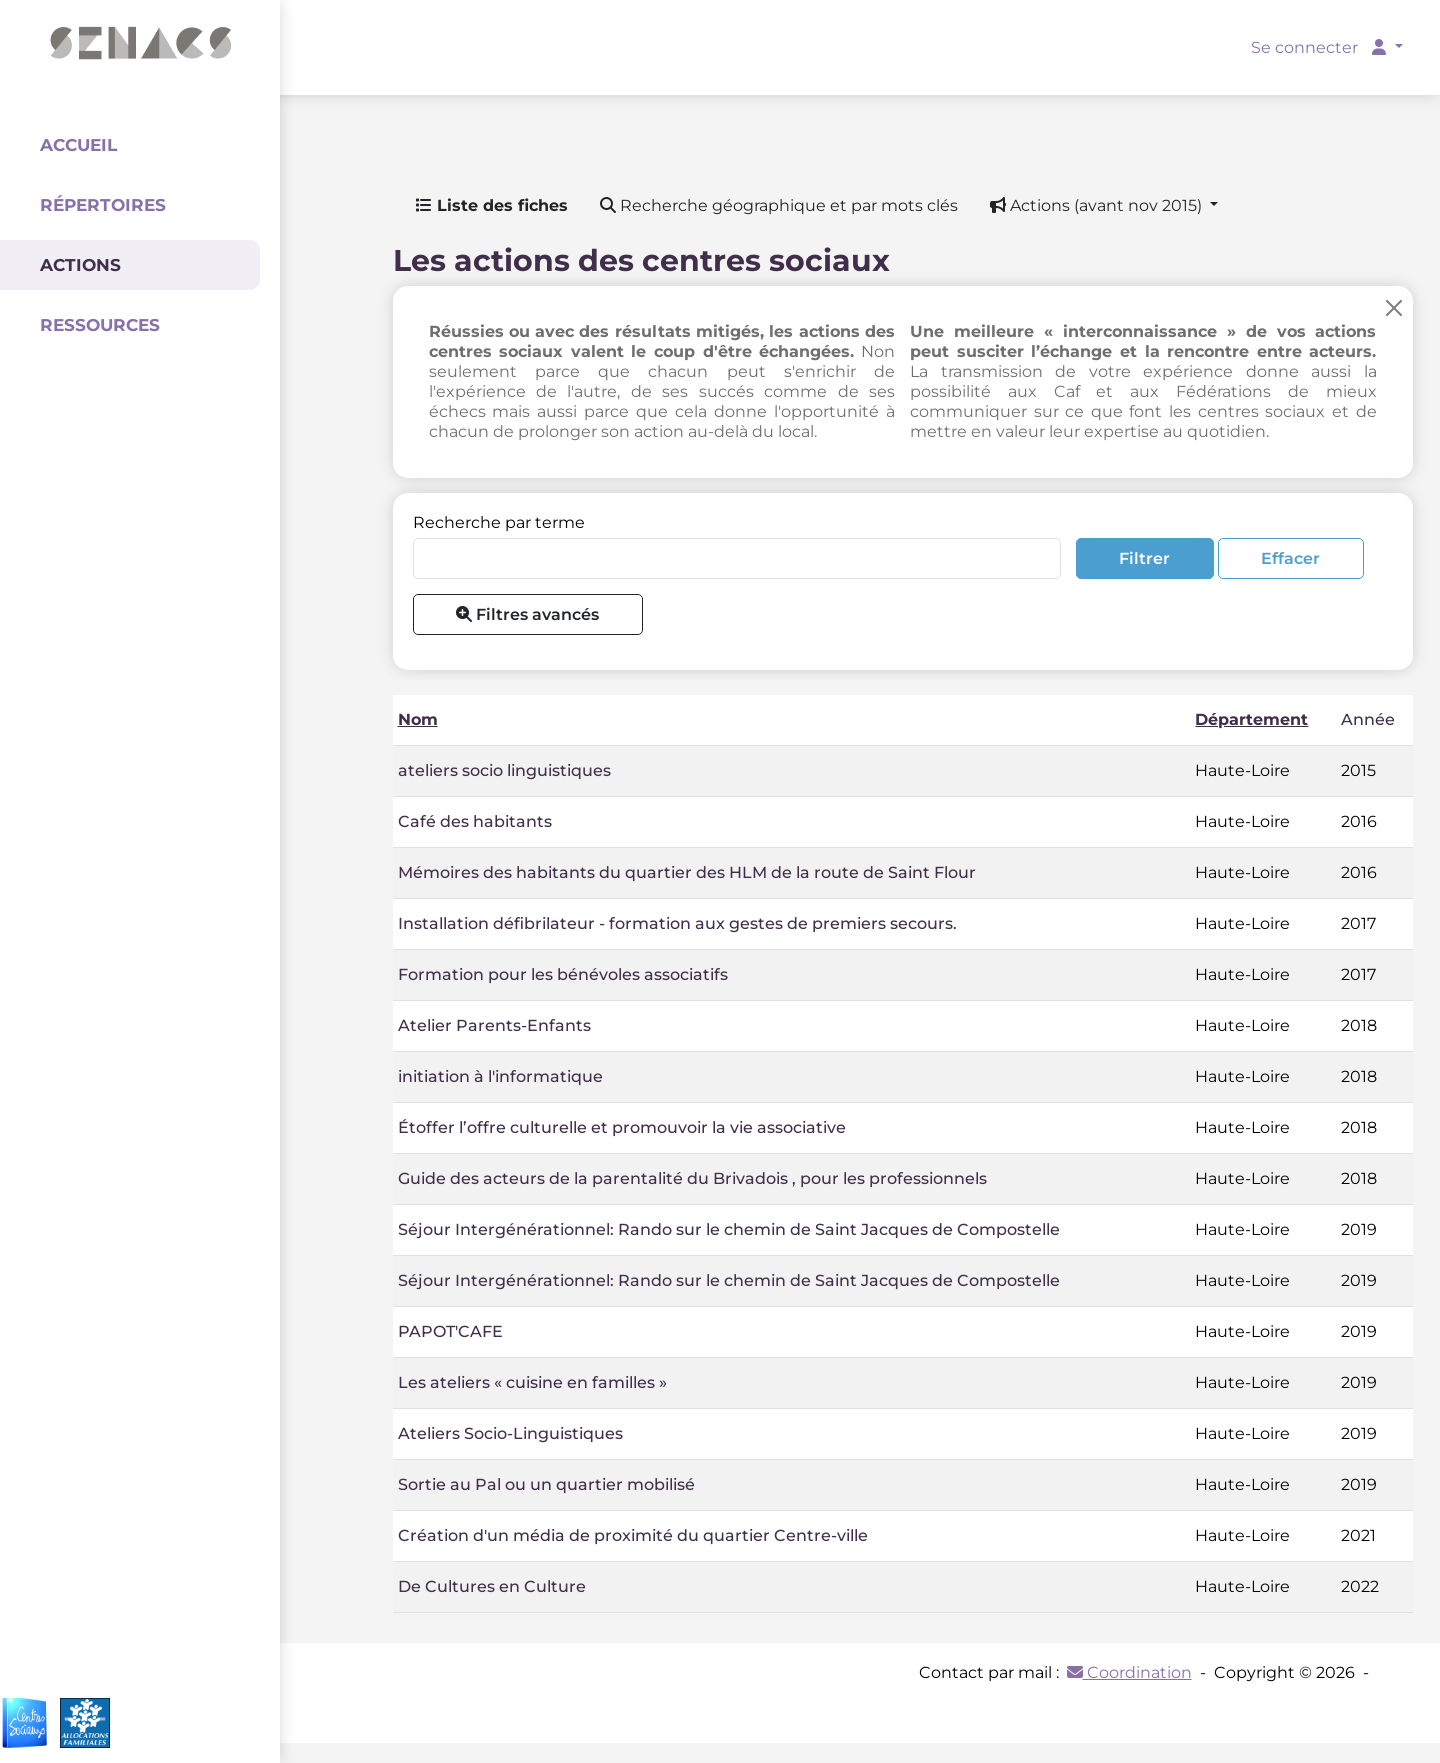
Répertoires (103, 205)
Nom (418, 719)
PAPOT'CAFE (450, 1331)
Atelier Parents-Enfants (494, 1025)
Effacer (1290, 558)
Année (1368, 719)
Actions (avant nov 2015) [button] (1098, 205)
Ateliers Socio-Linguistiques (510, 1433)
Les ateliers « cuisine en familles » (532, 1382)
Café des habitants (475, 821)
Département (1251, 719)
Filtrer (1144, 558)
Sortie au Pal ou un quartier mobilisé (546, 1484)
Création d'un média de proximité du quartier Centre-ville (633, 1535)
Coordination (1129, 1672)
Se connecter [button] (1320, 47)
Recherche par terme (499, 522)
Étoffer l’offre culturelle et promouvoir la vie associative (622, 1127)
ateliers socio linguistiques (504, 770)
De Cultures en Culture (492, 1586)
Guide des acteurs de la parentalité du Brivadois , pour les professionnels (692, 1178)
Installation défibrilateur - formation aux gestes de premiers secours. (677, 923)
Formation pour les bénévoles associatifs (563, 974)
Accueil (78, 145)
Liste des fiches (492, 205)
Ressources (100, 325)
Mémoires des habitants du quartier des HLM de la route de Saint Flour (687, 872)
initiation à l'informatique (500, 1076)
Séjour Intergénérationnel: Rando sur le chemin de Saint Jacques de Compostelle (729, 1229)
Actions (80, 265)
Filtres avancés (527, 614)
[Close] (1394, 307)
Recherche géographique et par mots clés (779, 205)
